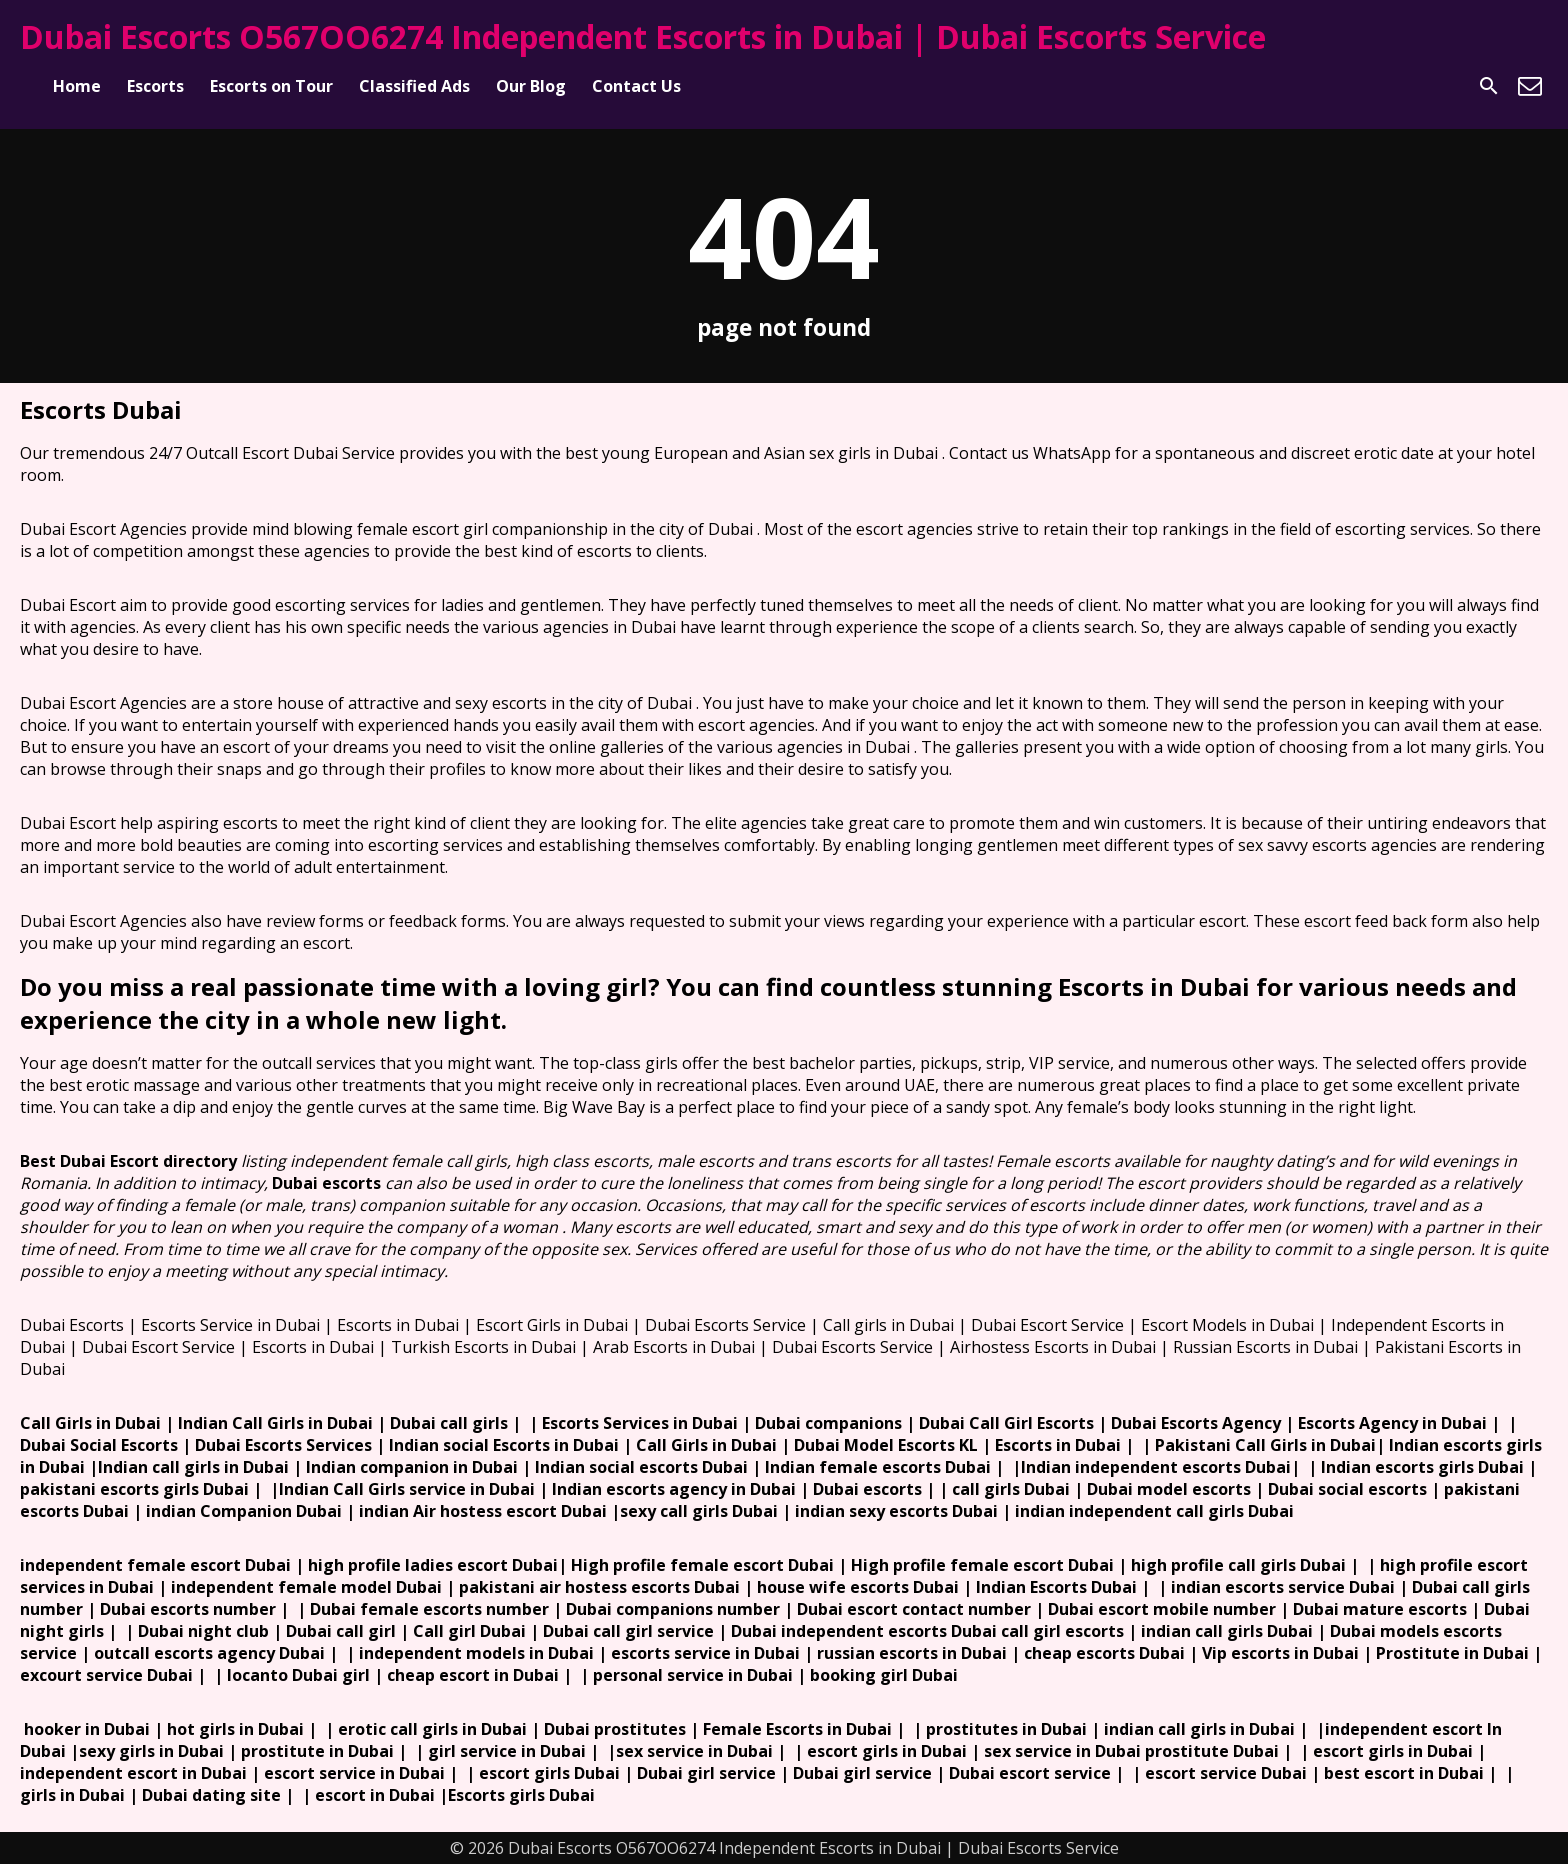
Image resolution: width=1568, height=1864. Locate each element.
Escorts (155, 86)
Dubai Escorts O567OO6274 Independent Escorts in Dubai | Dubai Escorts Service (643, 36)
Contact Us (636, 86)
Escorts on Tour (271, 86)
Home (77, 86)
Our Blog (531, 86)
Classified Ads (414, 86)
